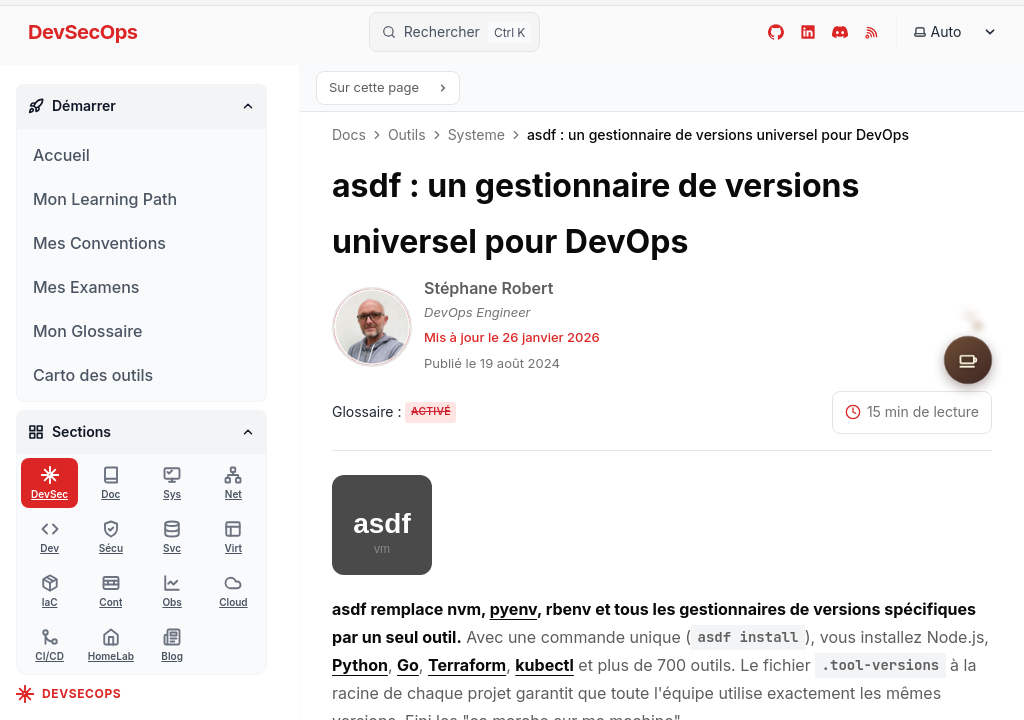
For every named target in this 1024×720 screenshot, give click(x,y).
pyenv (513, 609)
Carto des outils (93, 375)
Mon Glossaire (87, 331)
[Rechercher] (455, 32)
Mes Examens (86, 287)
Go (408, 665)
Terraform (467, 665)
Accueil (61, 155)
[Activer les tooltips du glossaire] (394, 412)
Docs (349, 135)
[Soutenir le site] (968, 360)
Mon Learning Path (105, 199)
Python (360, 665)
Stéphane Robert (488, 288)
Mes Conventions (99, 243)
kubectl (544, 665)
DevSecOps (83, 32)
